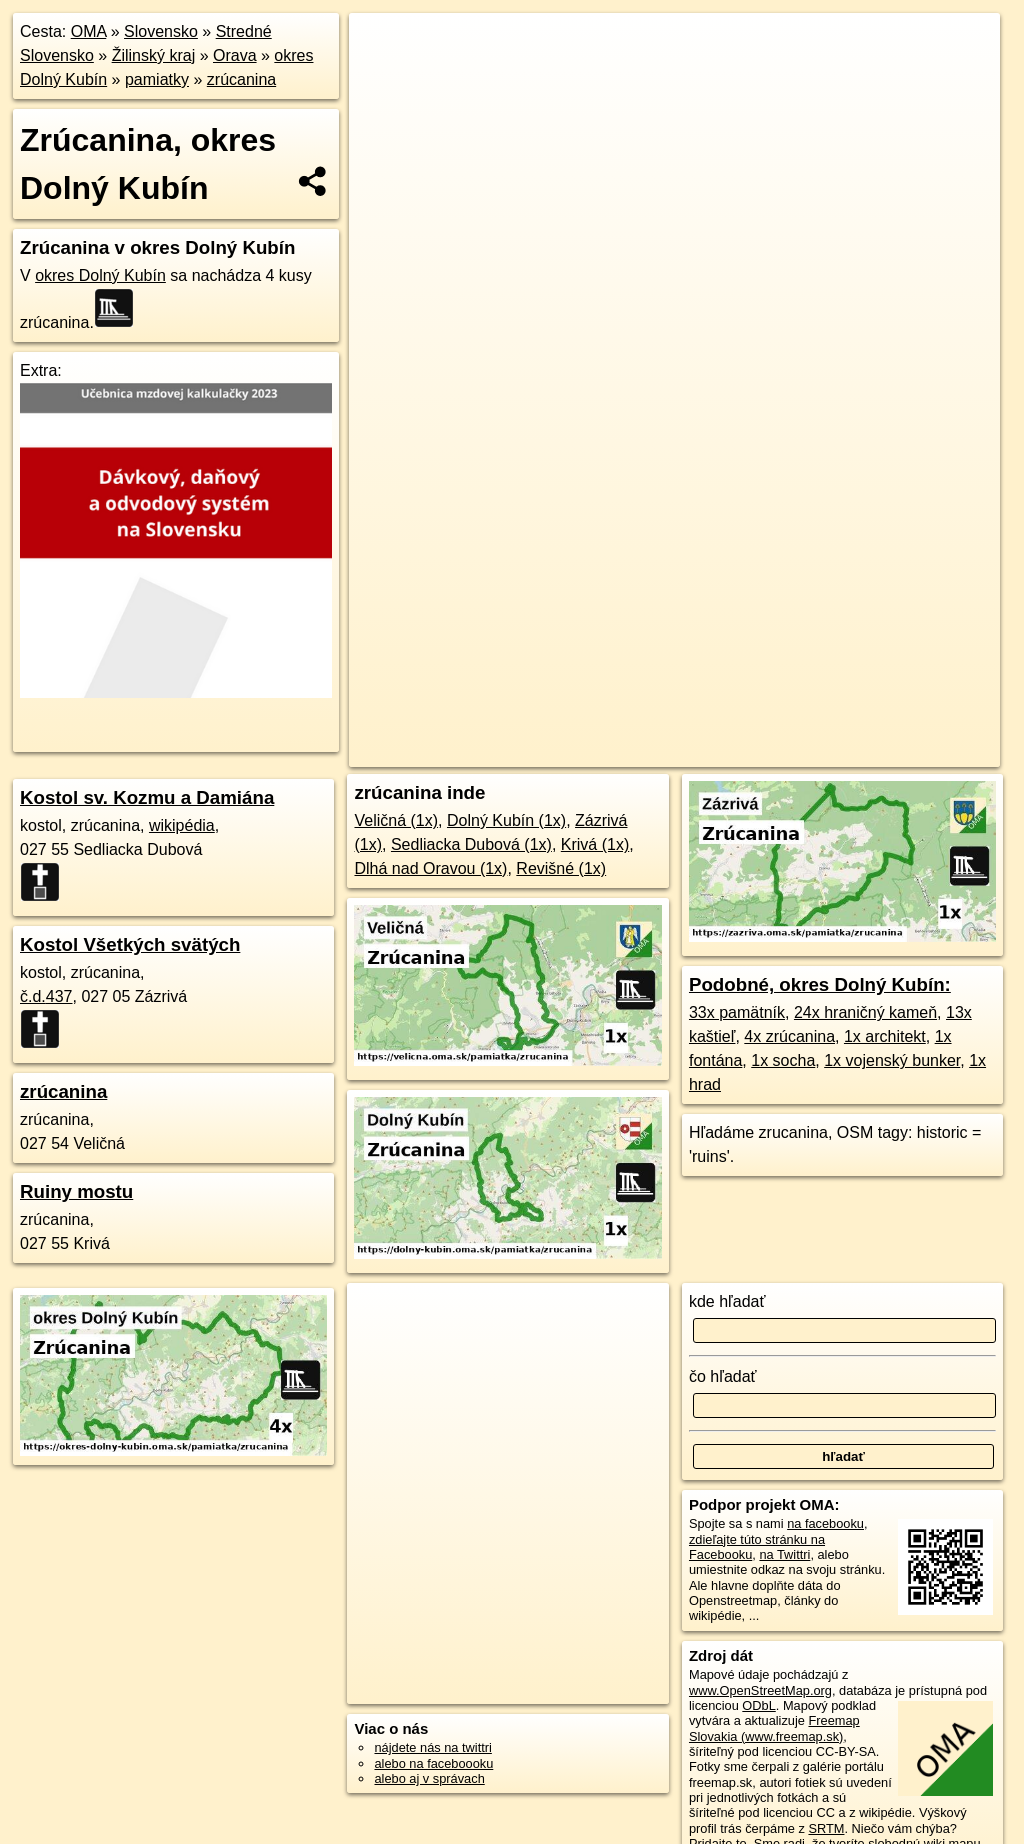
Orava (235, 55)
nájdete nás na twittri (432, 1747)
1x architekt (885, 1036)
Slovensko (161, 31)
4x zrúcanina (789, 1036)
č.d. (46, 996)
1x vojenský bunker (892, 1060)
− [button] (383, 78)
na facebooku (825, 1523)
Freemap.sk (658, 717)
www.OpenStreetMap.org (760, 1690)
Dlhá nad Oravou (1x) (430, 868)
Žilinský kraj (154, 55)
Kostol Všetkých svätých (130, 944)
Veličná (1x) (396, 820)
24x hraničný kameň (865, 1012)
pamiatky (157, 79)
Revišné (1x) (561, 868)
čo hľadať (723, 1376)
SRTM (826, 1828)
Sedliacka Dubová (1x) (471, 844)
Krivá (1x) (595, 844)
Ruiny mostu (76, 1191)
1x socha (783, 1060)
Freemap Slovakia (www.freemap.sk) (774, 1728)
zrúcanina (241, 79)
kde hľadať (727, 1301)
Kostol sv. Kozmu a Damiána (147, 797)
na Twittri (784, 1554)
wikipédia (182, 825)
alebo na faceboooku (433, 1763)
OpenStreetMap (555, 717)
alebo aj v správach (429, 1778)
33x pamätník (737, 1012)
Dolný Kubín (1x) (506, 820)
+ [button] (383, 47)
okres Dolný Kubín (100, 275)
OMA (89, 31)
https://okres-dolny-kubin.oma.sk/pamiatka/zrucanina (859, 717)
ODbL (758, 1705)
